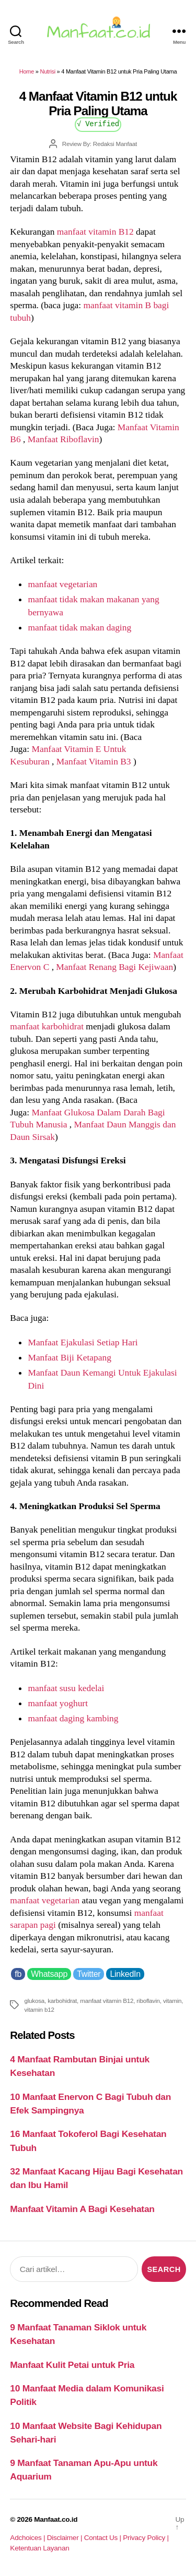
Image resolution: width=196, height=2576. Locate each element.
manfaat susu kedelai (66, 1688)
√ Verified (98, 123)
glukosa (34, 2000)
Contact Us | (103, 2538)
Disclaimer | (65, 2538)
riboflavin (148, 2000)
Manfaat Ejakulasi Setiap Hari (82, 1342)
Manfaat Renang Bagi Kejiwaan (114, 967)
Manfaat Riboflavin (63, 439)
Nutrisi (47, 71)
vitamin (172, 2000)
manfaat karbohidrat (47, 1026)
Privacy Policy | (145, 2538)
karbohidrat (62, 2000)
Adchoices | (28, 2538)
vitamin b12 (39, 2009)
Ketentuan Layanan (39, 2548)
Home (26, 71)
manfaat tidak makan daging (79, 627)
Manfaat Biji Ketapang (69, 1357)
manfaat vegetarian (62, 584)
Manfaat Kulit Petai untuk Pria (72, 2365)
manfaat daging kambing (73, 1718)
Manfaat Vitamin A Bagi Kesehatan (82, 2209)
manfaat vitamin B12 (95, 231)
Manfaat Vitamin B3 (94, 761)
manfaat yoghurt (58, 1703)
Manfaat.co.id (55, 2519)
